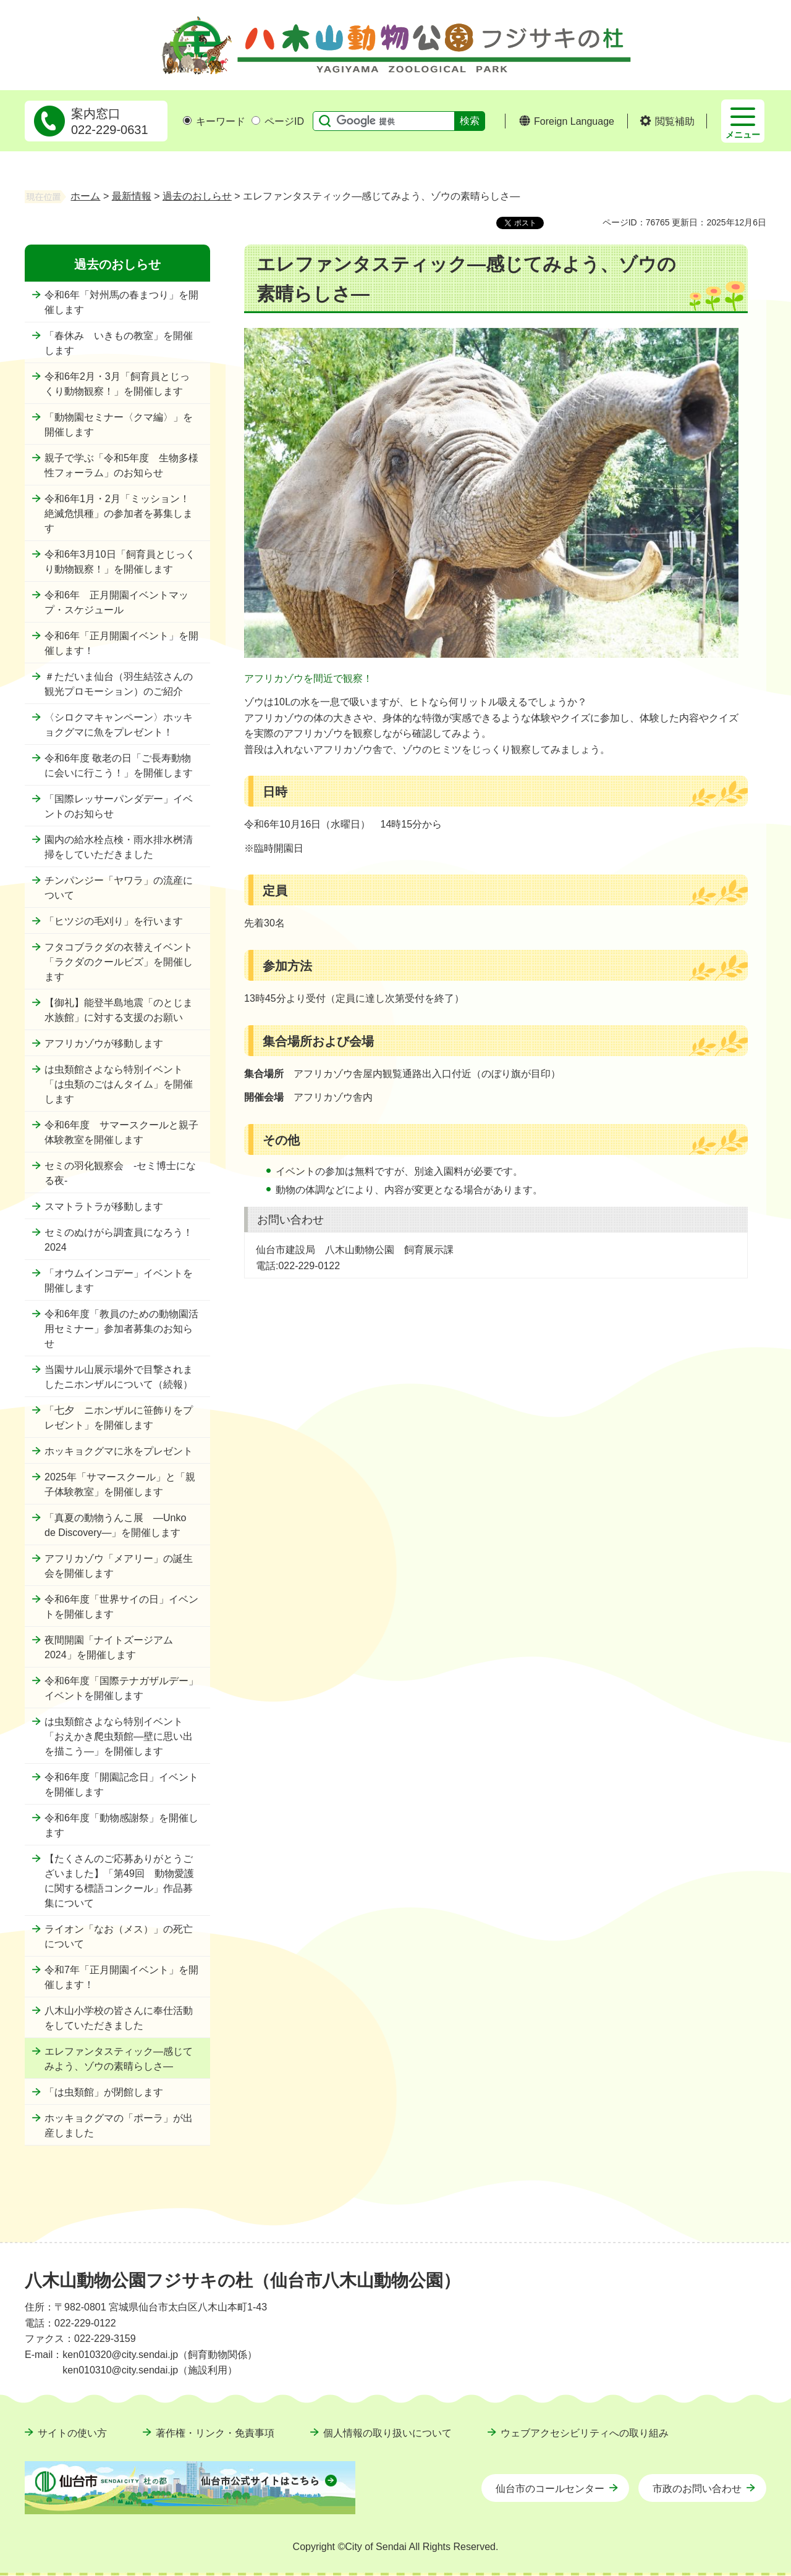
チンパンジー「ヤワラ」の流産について (118, 887)
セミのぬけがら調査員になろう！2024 (118, 1239)
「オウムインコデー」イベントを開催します (118, 1280)
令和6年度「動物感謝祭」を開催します (121, 1825)
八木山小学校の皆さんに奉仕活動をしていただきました (118, 2018)
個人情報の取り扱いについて (387, 2433)
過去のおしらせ (197, 196)
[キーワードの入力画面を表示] (187, 120)
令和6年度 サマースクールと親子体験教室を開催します (121, 1132)
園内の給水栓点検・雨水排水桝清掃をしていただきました (118, 847)
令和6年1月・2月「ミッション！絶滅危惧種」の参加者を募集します (118, 513)
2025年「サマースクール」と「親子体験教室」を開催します (119, 1484)
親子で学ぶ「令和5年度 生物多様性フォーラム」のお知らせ (121, 465)
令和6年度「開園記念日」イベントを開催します (121, 1784)
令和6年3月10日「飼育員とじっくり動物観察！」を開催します (119, 561)
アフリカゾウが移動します (103, 1043)
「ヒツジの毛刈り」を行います (113, 921)
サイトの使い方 (72, 2433)
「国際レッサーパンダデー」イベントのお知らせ (118, 806)
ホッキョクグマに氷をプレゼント (118, 1451)
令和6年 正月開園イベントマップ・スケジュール (116, 602)
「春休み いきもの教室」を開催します (118, 343)
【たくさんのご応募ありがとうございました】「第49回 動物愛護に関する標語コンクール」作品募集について (119, 1880)
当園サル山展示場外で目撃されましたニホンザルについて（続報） (118, 1377)
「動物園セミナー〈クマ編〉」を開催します (118, 424)
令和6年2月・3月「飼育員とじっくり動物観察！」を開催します (117, 383)
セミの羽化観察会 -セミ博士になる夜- (120, 1173)
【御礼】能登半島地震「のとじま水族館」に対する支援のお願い (118, 1010)
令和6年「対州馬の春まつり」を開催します (121, 302)
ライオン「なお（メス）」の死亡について (118, 1936)
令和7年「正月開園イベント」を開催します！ (121, 1977)
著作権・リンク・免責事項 (215, 2433)
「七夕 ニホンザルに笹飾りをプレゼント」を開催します (118, 1417)
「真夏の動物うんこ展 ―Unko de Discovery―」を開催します (115, 1525)
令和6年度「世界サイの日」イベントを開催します (121, 1606)
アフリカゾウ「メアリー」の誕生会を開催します (118, 1566)
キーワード (214, 121)
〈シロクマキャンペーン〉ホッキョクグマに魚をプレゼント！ (118, 724)
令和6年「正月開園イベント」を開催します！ (121, 643)
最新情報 (131, 196)
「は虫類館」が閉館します (103, 2092)
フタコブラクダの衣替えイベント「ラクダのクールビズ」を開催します (118, 962)
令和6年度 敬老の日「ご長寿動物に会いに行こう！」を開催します (118, 765)
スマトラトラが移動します (103, 1206)
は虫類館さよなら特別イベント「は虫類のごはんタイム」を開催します (118, 1084)
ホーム (85, 196)
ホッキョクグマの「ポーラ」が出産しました (118, 2125)
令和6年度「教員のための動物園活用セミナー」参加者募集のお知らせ (121, 1329)
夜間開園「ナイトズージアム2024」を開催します (108, 1647)
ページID (278, 121)
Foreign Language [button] (574, 121)
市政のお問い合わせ (697, 2488)
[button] (667, 121)
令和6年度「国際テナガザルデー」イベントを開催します (121, 1688)
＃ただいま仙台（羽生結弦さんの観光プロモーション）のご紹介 (118, 684)
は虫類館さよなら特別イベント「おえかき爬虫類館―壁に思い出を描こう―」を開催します (118, 1736)
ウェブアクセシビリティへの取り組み (585, 2433)
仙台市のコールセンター (550, 2488)
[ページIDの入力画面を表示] (256, 120)
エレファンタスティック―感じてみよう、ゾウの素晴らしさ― (118, 2058)
